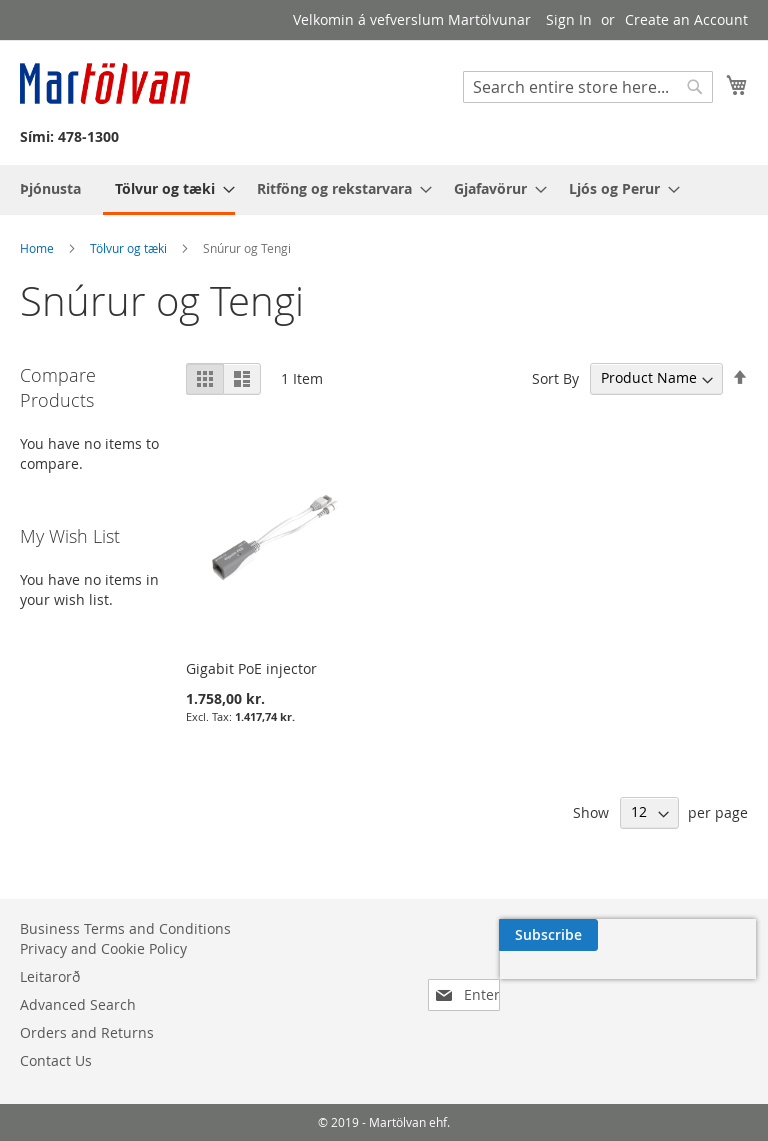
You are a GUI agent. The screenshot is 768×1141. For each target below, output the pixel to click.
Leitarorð (50, 976)
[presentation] (558, 981)
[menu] (384, 190)
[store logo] (105, 83)
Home (38, 248)
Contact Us (56, 1060)
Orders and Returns (87, 1032)
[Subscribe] (698, 935)
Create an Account (686, 19)
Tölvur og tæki (130, 248)
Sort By (555, 377)
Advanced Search (78, 1004)
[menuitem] (50, 188)
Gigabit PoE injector (251, 668)
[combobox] (588, 87)
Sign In (569, 19)
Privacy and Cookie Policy (103, 948)
